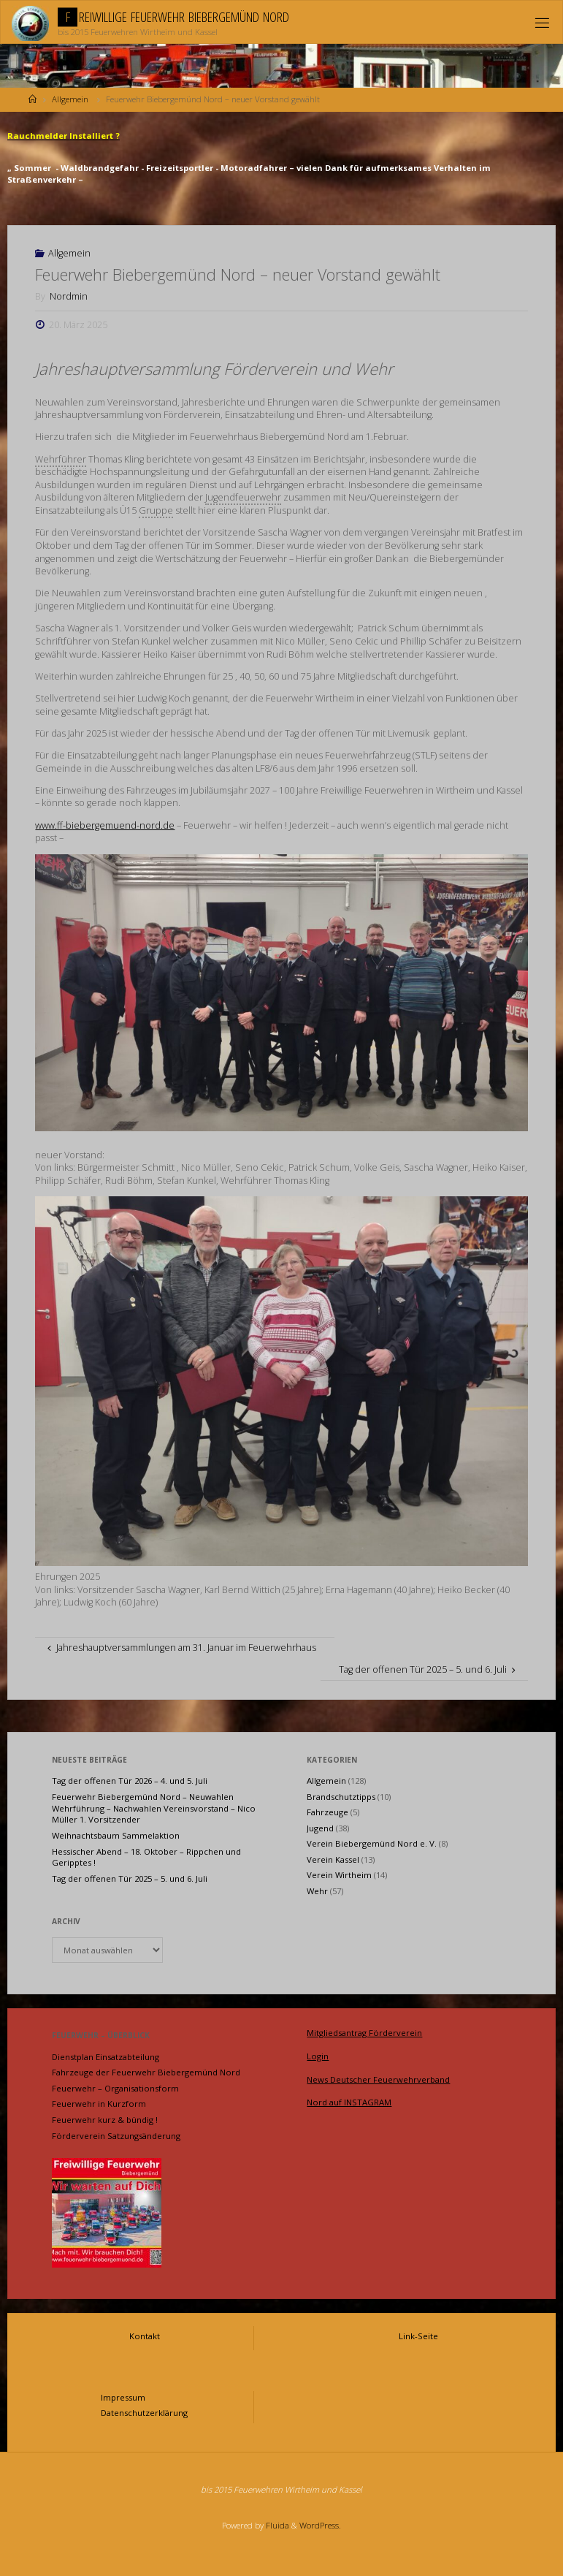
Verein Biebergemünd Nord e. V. (372, 1843)
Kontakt (144, 2335)
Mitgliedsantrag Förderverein (364, 2032)
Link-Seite (418, 2335)
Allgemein (70, 99)
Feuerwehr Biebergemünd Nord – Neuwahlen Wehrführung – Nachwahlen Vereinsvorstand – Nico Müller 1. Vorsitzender (154, 1808)
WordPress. (320, 2525)
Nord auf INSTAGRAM (349, 2102)
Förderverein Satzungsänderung (116, 2135)
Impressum (123, 2397)
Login (318, 2056)
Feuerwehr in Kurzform (99, 2103)
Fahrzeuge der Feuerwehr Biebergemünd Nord (146, 2072)
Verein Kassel (333, 1859)
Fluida (276, 2525)
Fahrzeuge (327, 1811)
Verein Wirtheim (339, 1874)
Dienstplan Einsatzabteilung (105, 2056)
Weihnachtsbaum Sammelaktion (116, 1835)
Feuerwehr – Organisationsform (115, 2088)
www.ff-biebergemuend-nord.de (105, 825)
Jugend (320, 1828)
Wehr (317, 1890)
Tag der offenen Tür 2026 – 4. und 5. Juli (129, 1780)
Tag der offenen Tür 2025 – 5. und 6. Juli (129, 1878)
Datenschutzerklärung (144, 2412)
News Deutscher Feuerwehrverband (378, 2079)
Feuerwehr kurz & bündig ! (105, 2119)
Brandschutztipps (341, 1796)
